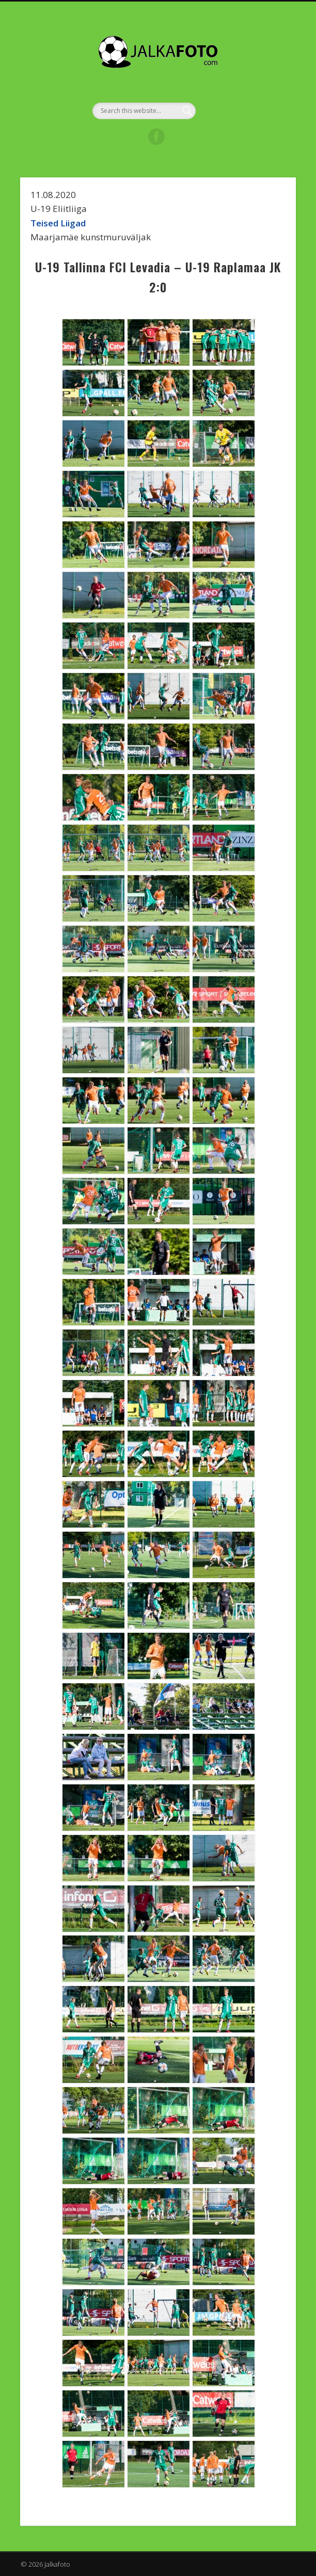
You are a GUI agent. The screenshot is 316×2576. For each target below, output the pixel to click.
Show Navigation (261, 92)
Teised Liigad (58, 223)
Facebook (156, 136)
